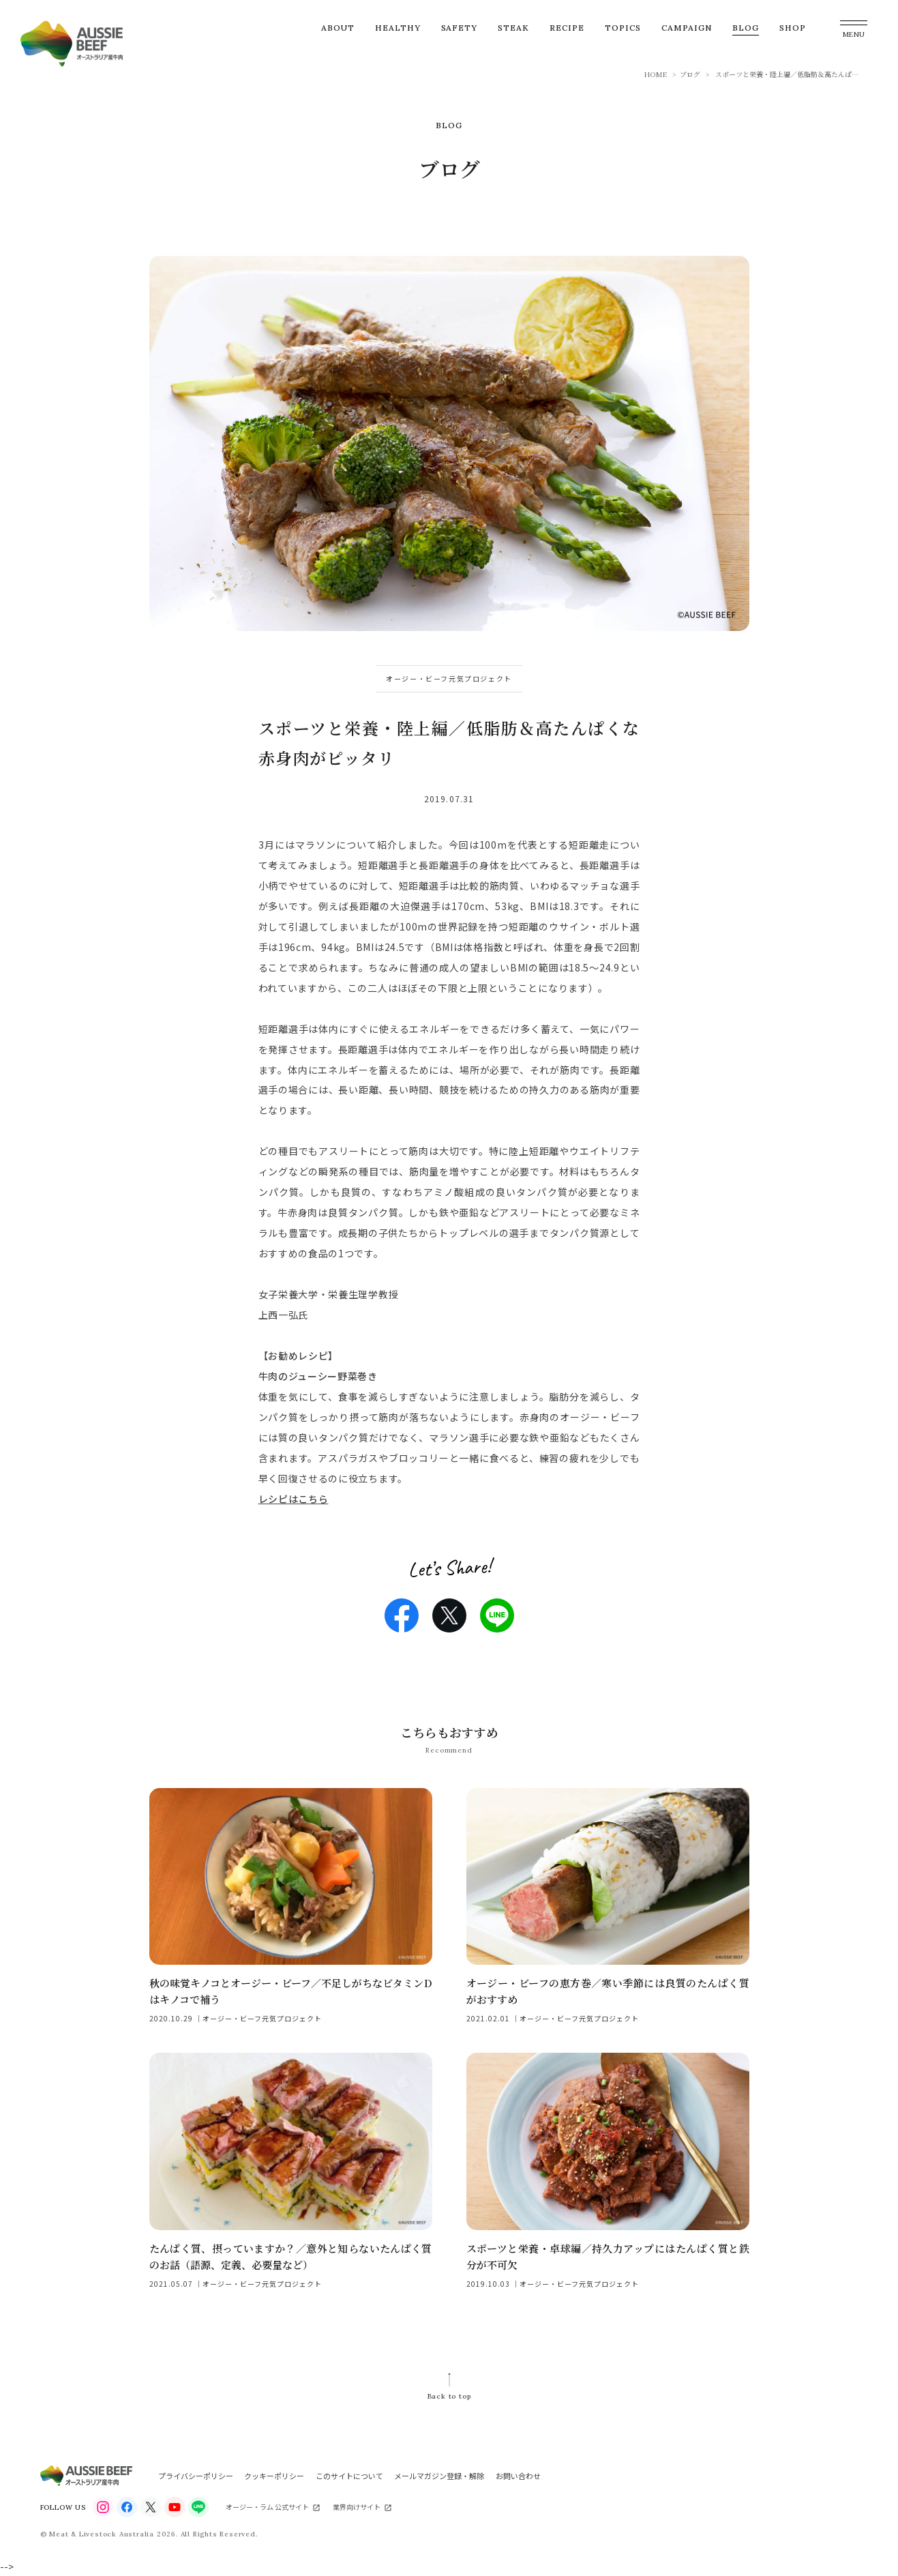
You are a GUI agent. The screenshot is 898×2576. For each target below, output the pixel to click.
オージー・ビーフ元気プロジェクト (449, 678)
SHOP (792, 28)
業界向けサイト (356, 2507)
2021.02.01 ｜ (493, 2018)
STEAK (513, 28)
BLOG (745, 28)
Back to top (449, 2396)
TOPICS (623, 28)
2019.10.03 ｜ (493, 2284)
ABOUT (338, 28)
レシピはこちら (293, 1499)
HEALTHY (398, 28)
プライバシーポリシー (195, 2475)
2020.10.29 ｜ (176, 2018)
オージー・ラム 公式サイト (267, 2507)
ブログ (690, 74)
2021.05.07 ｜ (176, 2284)
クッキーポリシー (274, 2475)
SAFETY (459, 28)
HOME (655, 74)
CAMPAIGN (687, 28)
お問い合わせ (518, 2475)
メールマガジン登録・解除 (439, 2475)
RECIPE (567, 28)
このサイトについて (349, 2475)
